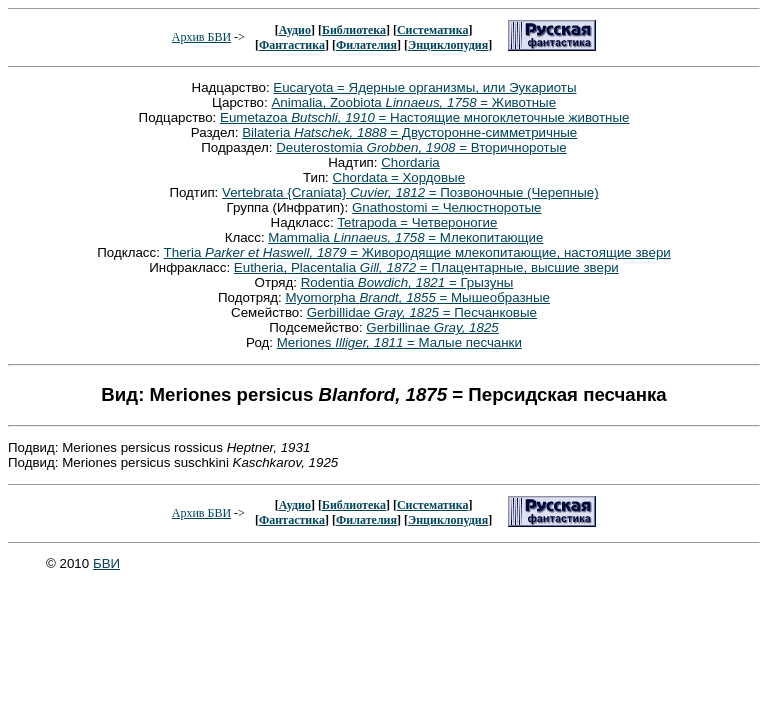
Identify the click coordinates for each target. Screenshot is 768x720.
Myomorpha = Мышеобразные (417, 297)
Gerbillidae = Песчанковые (422, 312)
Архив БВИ (201, 37)
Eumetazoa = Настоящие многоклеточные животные (424, 117)
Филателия (366, 45)
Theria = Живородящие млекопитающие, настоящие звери (417, 252)
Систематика (432, 30)
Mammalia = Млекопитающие (405, 237)
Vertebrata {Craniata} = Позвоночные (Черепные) (410, 192)
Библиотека (354, 30)
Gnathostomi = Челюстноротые (447, 207)
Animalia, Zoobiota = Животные (413, 102)
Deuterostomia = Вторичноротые (421, 147)
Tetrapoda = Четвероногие (417, 222)
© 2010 (69, 563)
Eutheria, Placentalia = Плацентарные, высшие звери (426, 267)
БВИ (106, 563)
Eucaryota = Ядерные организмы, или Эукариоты (424, 87)
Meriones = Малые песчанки (399, 342)
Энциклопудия (448, 45)
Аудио (295, 30)
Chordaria (410, 162)
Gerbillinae (432, 327)
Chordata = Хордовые (399, 177)
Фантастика (292, 45)
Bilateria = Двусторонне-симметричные (409, 132)
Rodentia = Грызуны (407, 282)
